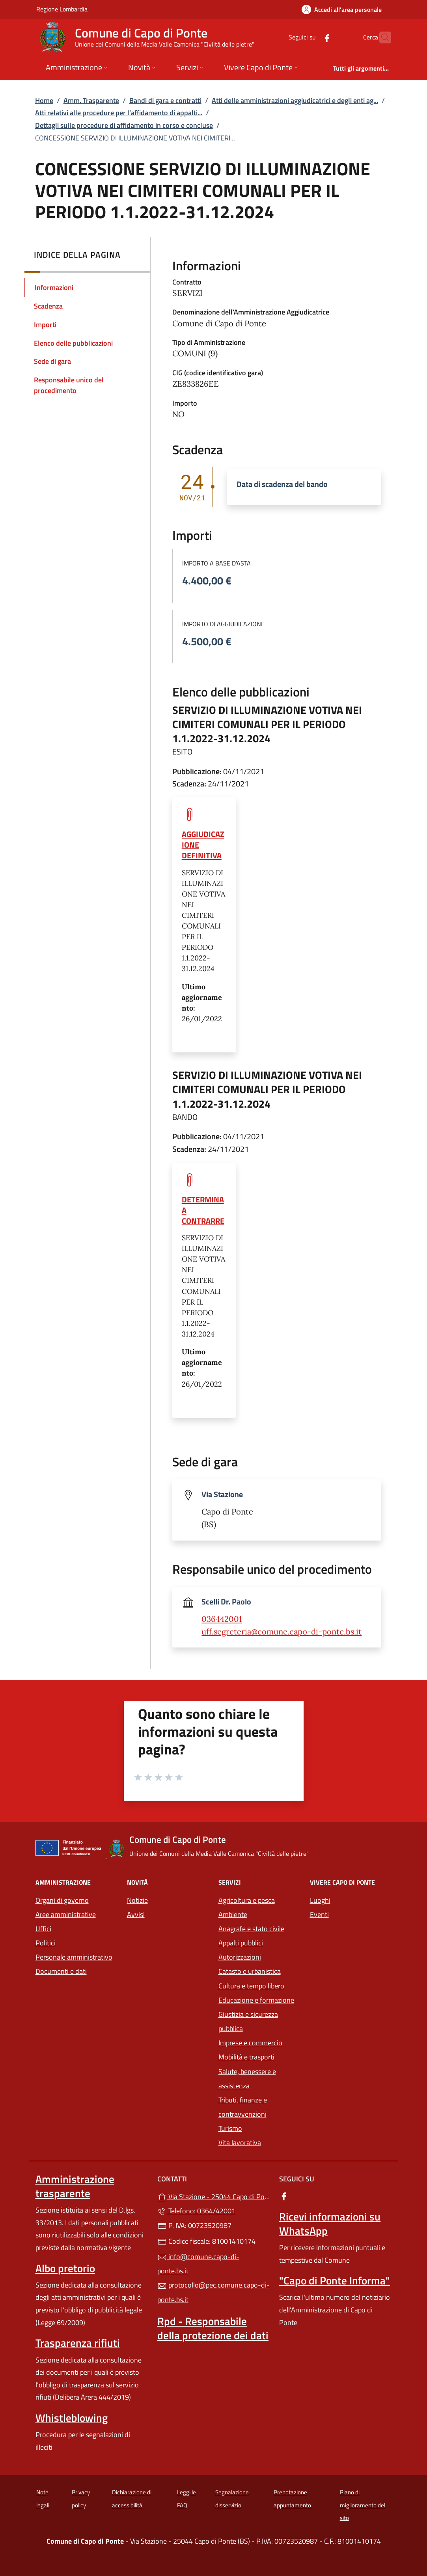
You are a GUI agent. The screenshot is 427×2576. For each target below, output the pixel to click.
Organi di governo (62, 1900)
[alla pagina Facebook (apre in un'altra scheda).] (311, 37)
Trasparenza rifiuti (77, 2342)
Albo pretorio (65, 2268)
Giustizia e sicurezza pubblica (248, 2021)
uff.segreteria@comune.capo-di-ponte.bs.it (281, 1632)
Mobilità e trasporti (246, 2057)
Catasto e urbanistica (249, 1971)
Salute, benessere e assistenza (247, 2078)
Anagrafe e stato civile (251, 1928)
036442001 (221, 1619)
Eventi (319, 1914)
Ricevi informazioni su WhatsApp (329, 2223)
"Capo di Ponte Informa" (334, 2280)
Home (44, 100)
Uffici (43, 1928)
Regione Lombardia (62, 9)
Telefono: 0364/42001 (196, 2210)
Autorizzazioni (239, 1957)
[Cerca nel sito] (381, 37)
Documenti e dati (61, 1971)
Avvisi (136, 1914)
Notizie (137, 1900)
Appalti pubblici (240, 1943)
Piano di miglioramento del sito (362, 2505)
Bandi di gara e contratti (165, 100)
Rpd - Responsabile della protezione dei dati (213, 2328)
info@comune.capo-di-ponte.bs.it (198, 2263)
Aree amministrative (65, 1914)
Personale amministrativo (73, 1957)
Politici (45, 1943)
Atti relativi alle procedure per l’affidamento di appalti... (118, 112)
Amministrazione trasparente (74, 2186)
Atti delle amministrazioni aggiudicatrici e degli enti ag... (295, 100)
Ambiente (232, 1914)
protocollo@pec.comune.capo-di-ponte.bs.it (213, 2292)
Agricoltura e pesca (246, 1900)
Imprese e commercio (250, 2042)
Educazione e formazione (256, 2000)
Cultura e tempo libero (251, 1986)
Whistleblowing (71, 2417)
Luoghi (320, 1900)
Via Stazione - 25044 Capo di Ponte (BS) (213, 2196)
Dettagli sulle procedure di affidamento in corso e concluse (124, 125)
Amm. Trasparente (91, 100)
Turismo (230, 2128)
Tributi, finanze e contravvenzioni (242, 2107)
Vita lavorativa (239, 2142)
